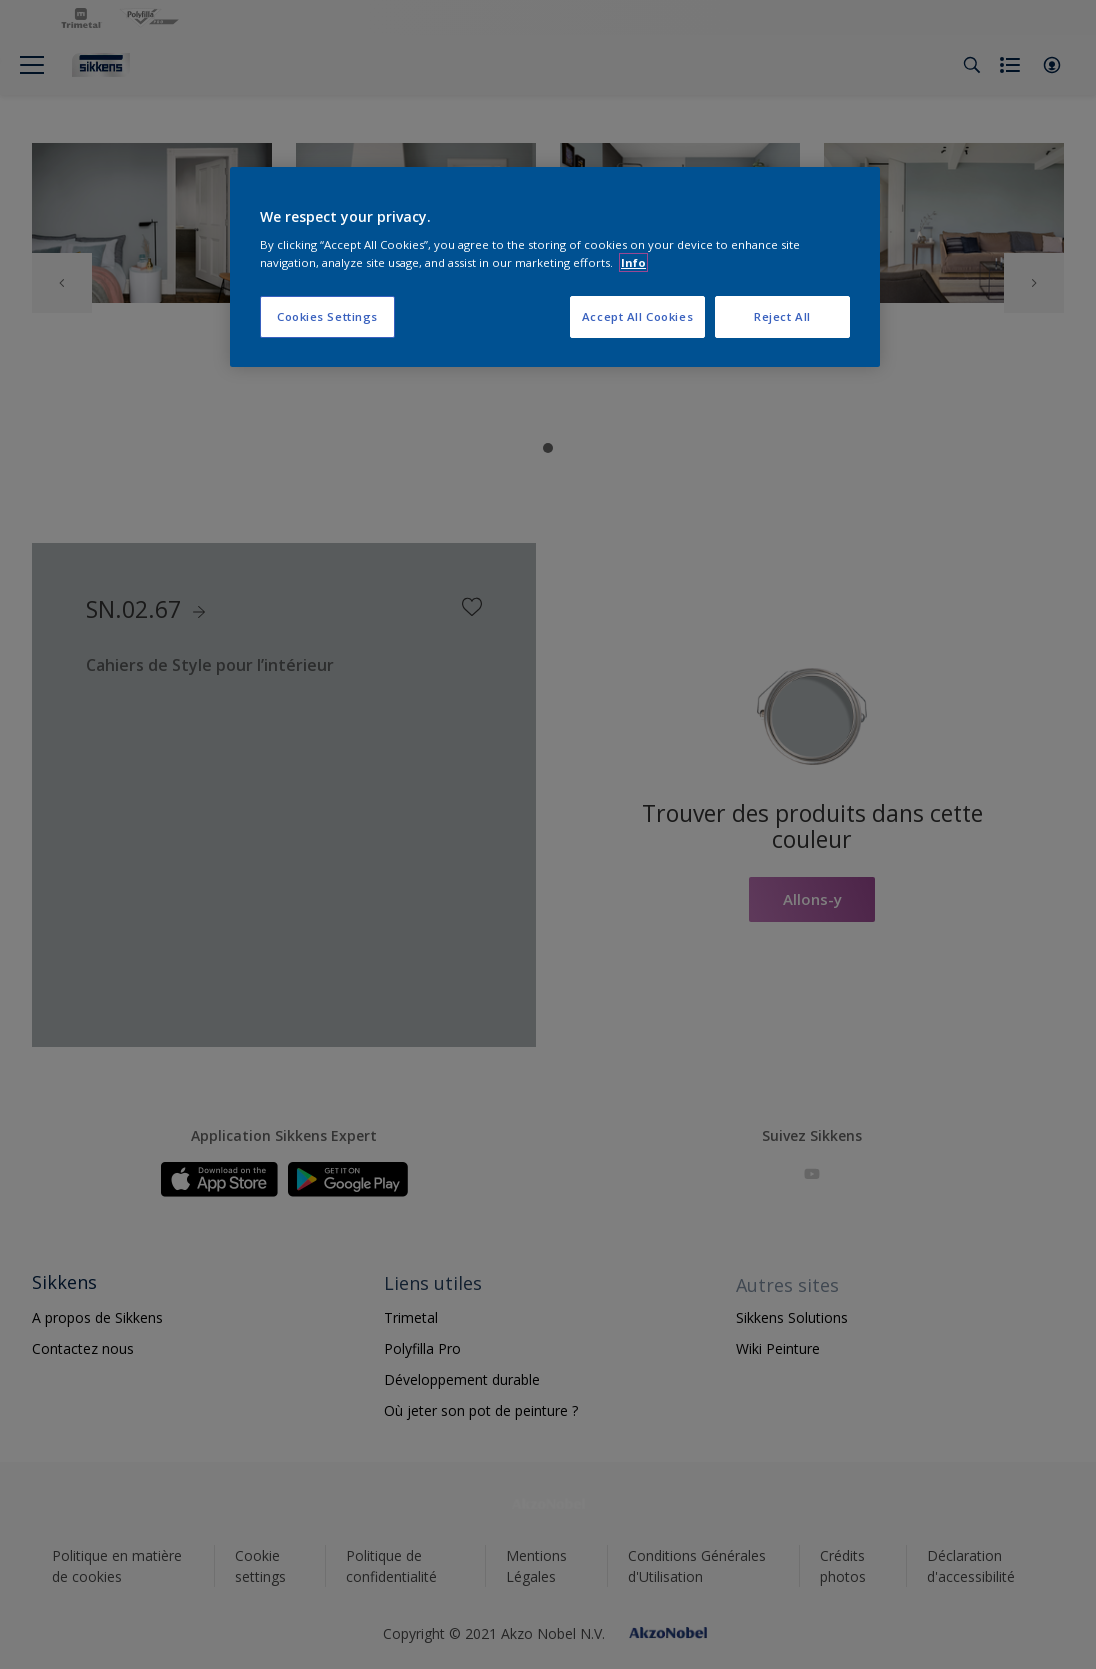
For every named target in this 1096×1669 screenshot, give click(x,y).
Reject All (782, 316)
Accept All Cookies (637, 316)
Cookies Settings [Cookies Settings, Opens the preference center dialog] (327, 316)
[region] (555, 267)
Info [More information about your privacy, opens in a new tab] (633, 262)
